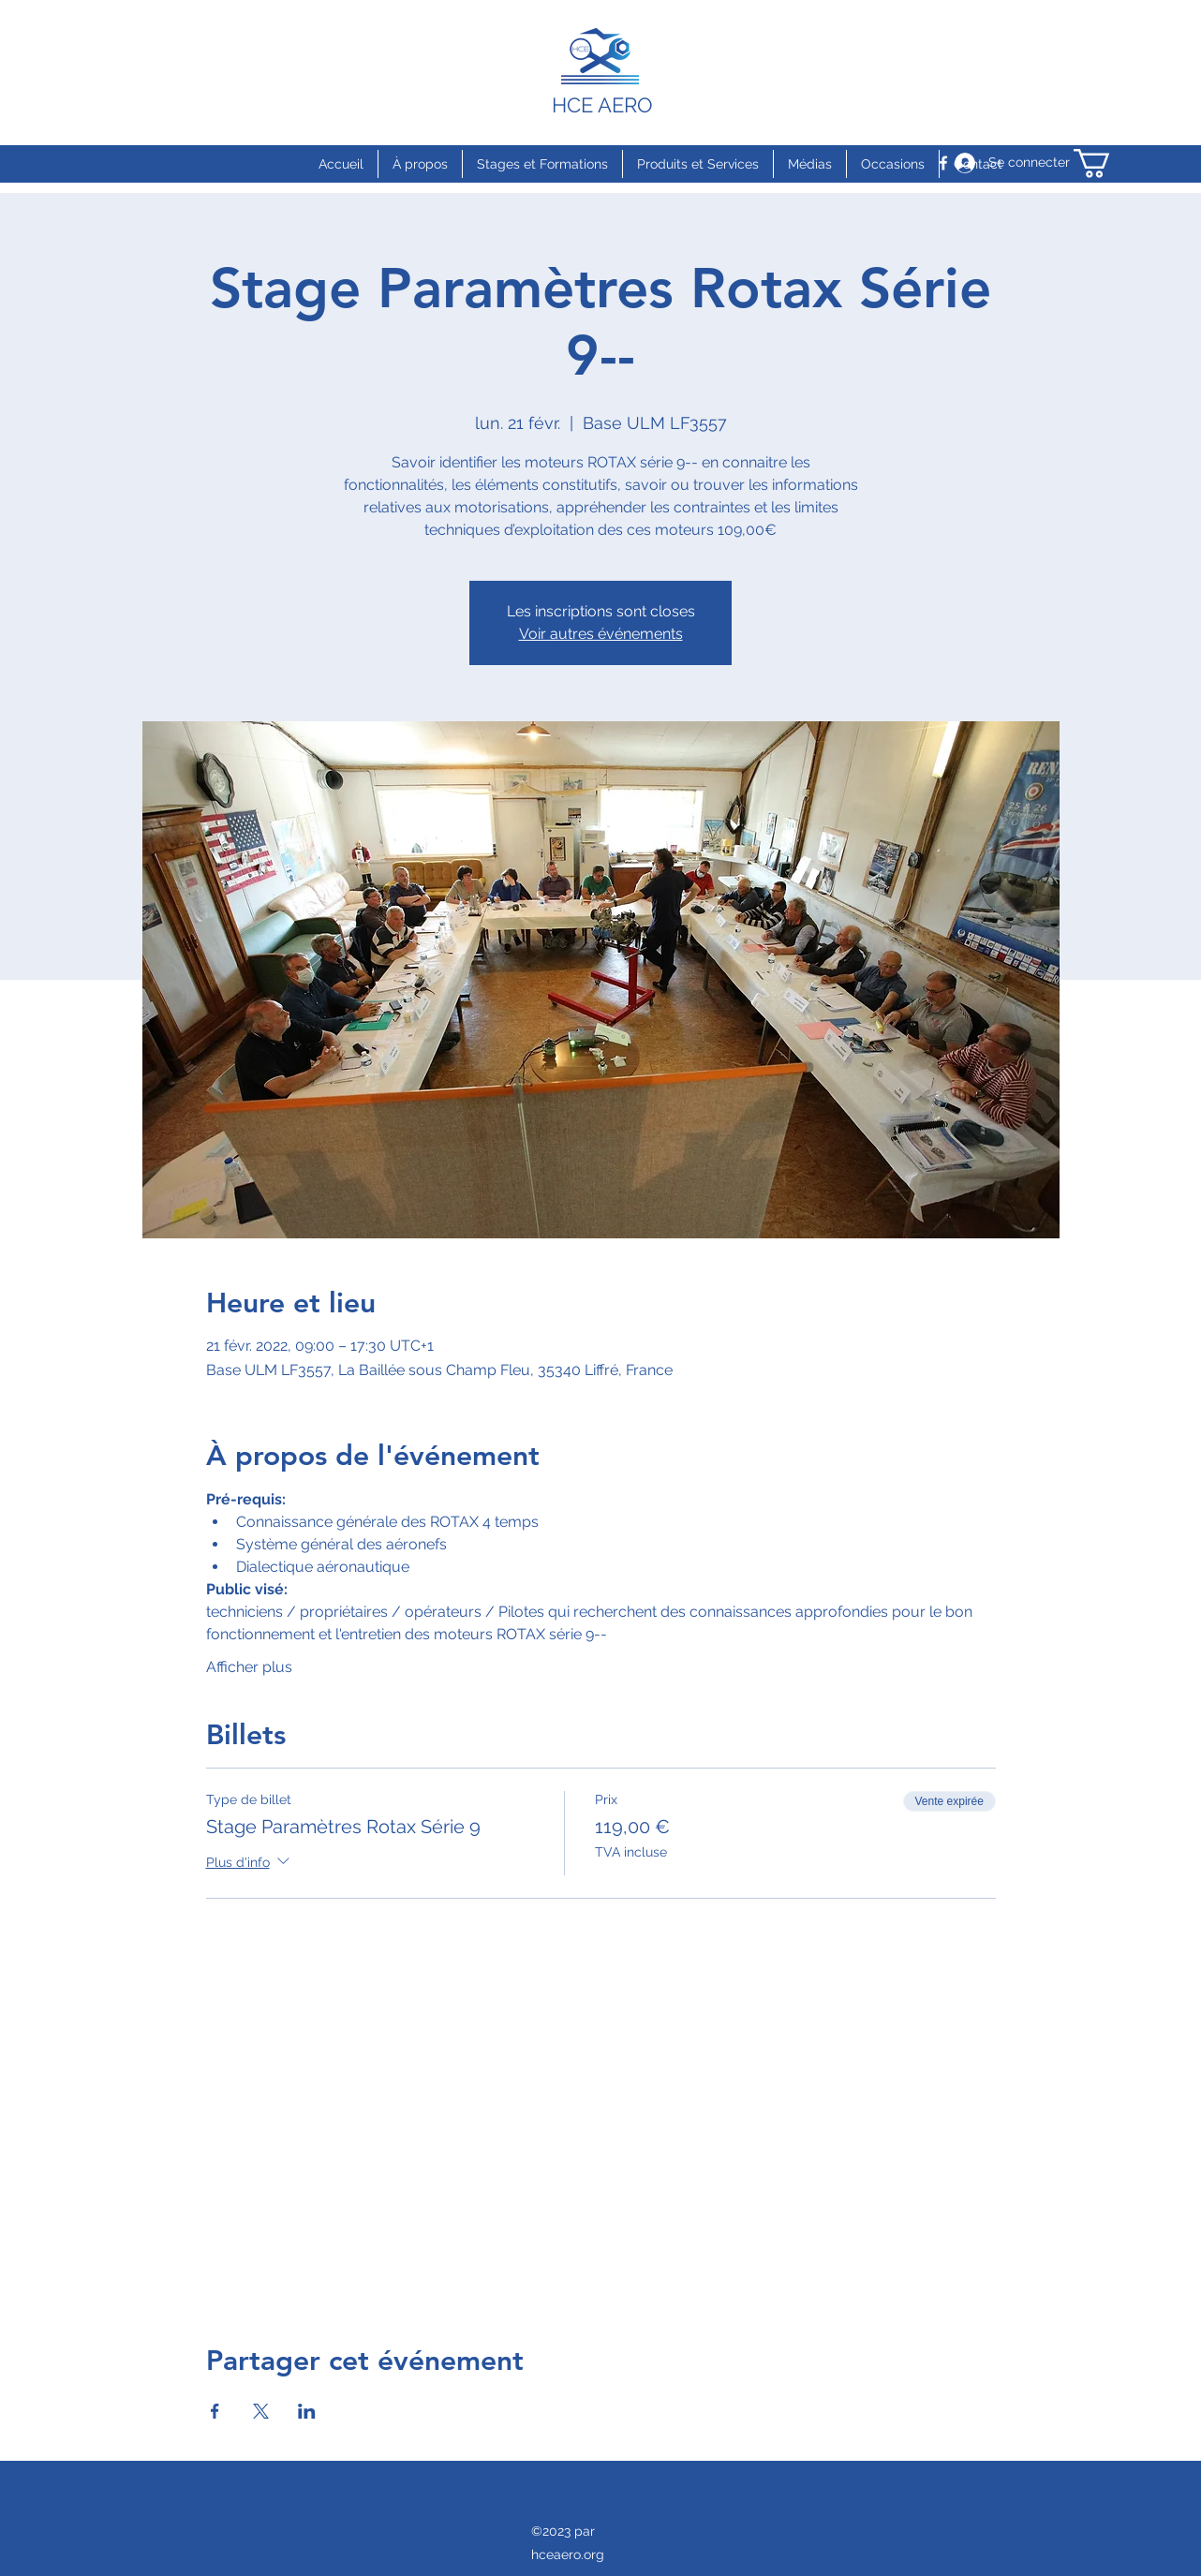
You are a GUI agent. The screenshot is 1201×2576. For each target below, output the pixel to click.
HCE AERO (602, 105)
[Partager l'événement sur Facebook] (215, 2411)
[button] (1109, 163)
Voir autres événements (601, 634)
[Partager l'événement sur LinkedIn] (307, 2411)
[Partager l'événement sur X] (261, 2411)
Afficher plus (249, 1667)
